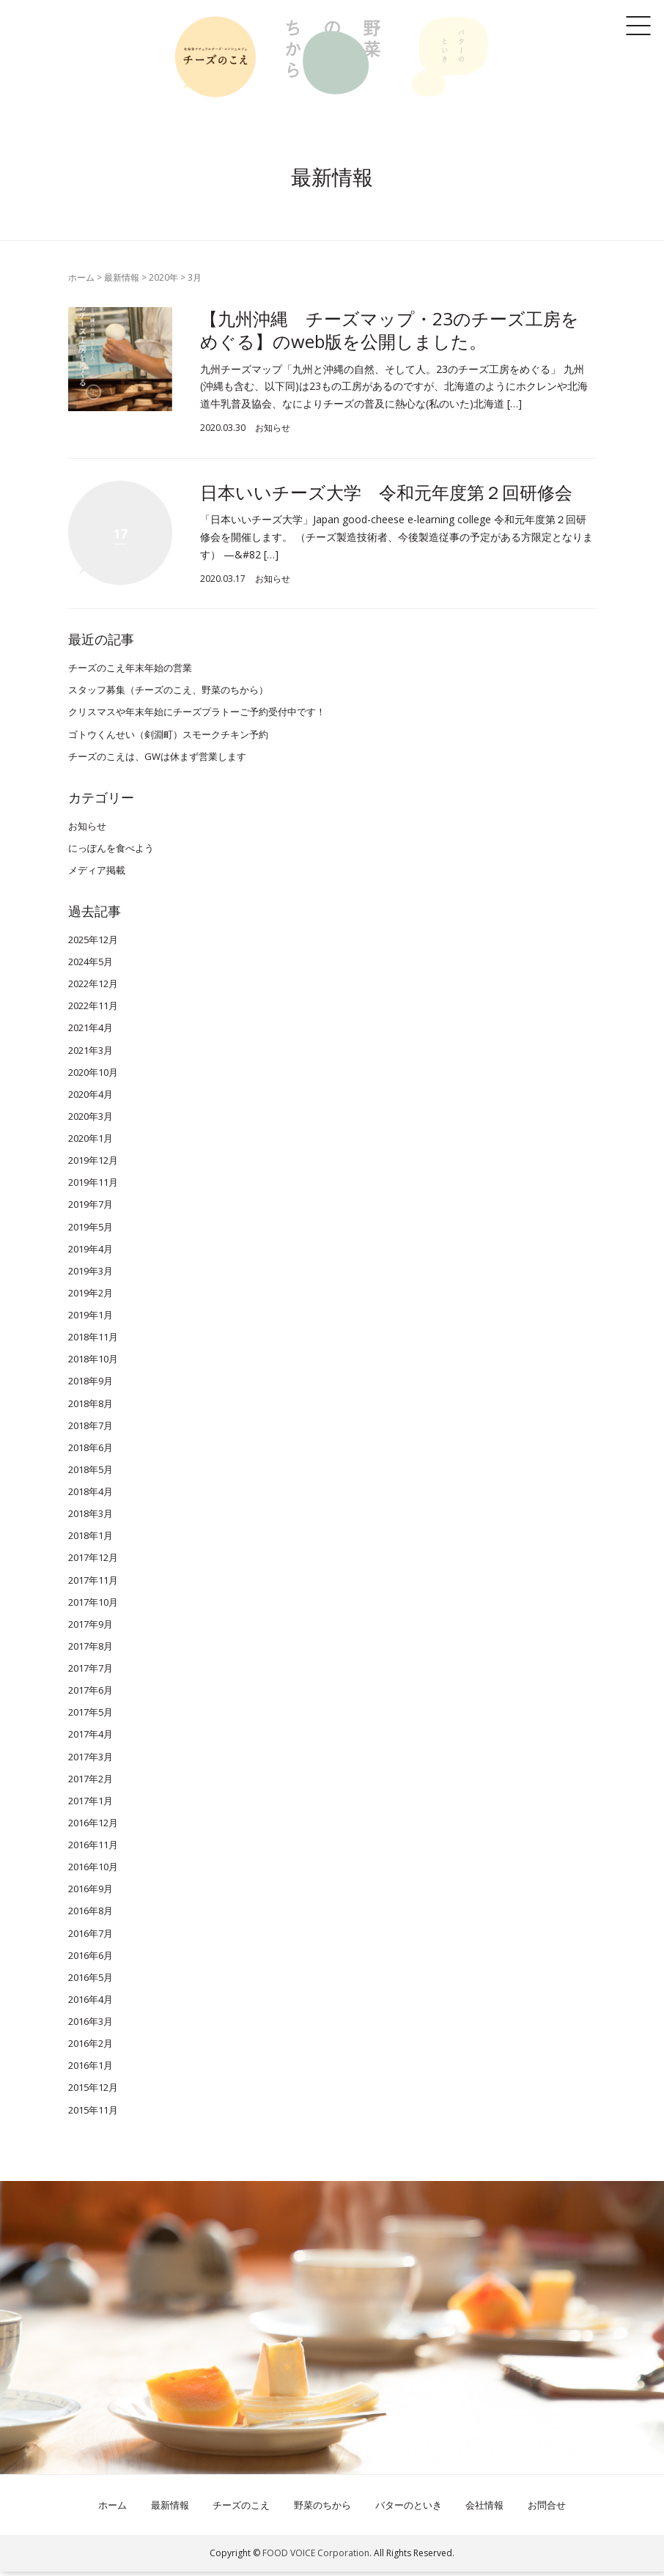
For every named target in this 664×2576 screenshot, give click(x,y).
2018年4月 (90, 1495)
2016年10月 (93, 1871)
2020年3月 (90, 1120)
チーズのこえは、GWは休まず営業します (157, 760)
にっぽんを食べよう (111, 851)
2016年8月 (90, 1915)
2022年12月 (93, 987)
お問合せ (547, 2508)
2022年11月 (93, 1009)
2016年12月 (93, 1827)
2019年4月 (90, 1252)
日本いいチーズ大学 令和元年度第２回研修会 (386, 492)
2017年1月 (90, 1804)
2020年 (163, 277)
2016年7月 (90, 1937)
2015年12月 (93, 2091)
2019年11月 (93, 1186)
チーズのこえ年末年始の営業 (130, 672)
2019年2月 (90, 1297)
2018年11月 (93, 1341)
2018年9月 (90, 1385)
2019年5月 (90, 1230)
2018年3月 (90, 1517)
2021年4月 (90, 1031)
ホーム (81, 277)
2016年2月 (90, 2047)
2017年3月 (90, 1760)
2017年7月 (90, 1672)
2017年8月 (90, 1650)
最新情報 (121, 277)
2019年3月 (90, 1274)
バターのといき (408, 2508)
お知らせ (272, 427)
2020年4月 (90, 1097)
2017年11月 (93, 1583)
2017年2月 (90, 1782)
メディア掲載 (96, 874)
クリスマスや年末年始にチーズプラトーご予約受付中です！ (196, 716)
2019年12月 (93, 1164)
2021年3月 (90, 1053)
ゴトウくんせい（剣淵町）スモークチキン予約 (168, 738)
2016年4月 (90, 2003)
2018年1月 (90, 1539)
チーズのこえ (241, 2508)
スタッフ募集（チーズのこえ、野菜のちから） (168, 694)
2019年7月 (90, 1208)
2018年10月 (93, 1363)
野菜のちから (322, 2508)
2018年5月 (90, 1473)
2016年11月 (93, 1849)
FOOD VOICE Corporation (315, 2556)
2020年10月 (93, 1075)
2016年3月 (90, 2025)
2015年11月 (93, 2113)
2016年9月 (90, 1893)
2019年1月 (90, 1319)
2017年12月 (93, 1561)
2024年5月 (90, 966)
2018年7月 (90, 1429)
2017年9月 (90, 1627)
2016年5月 (90, 1981)
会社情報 (484, 2508)
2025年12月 (93, 944)
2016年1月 (90, 2069)
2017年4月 (90, 1738)
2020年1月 (90, 1142)
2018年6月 (90, 1451)
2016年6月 (90, 1959)
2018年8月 (90, 1407)
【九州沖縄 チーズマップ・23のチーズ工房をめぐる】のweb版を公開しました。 (389, 329)
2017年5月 (90, 1716)
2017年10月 (93, 1605)
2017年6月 (90, 1694)
